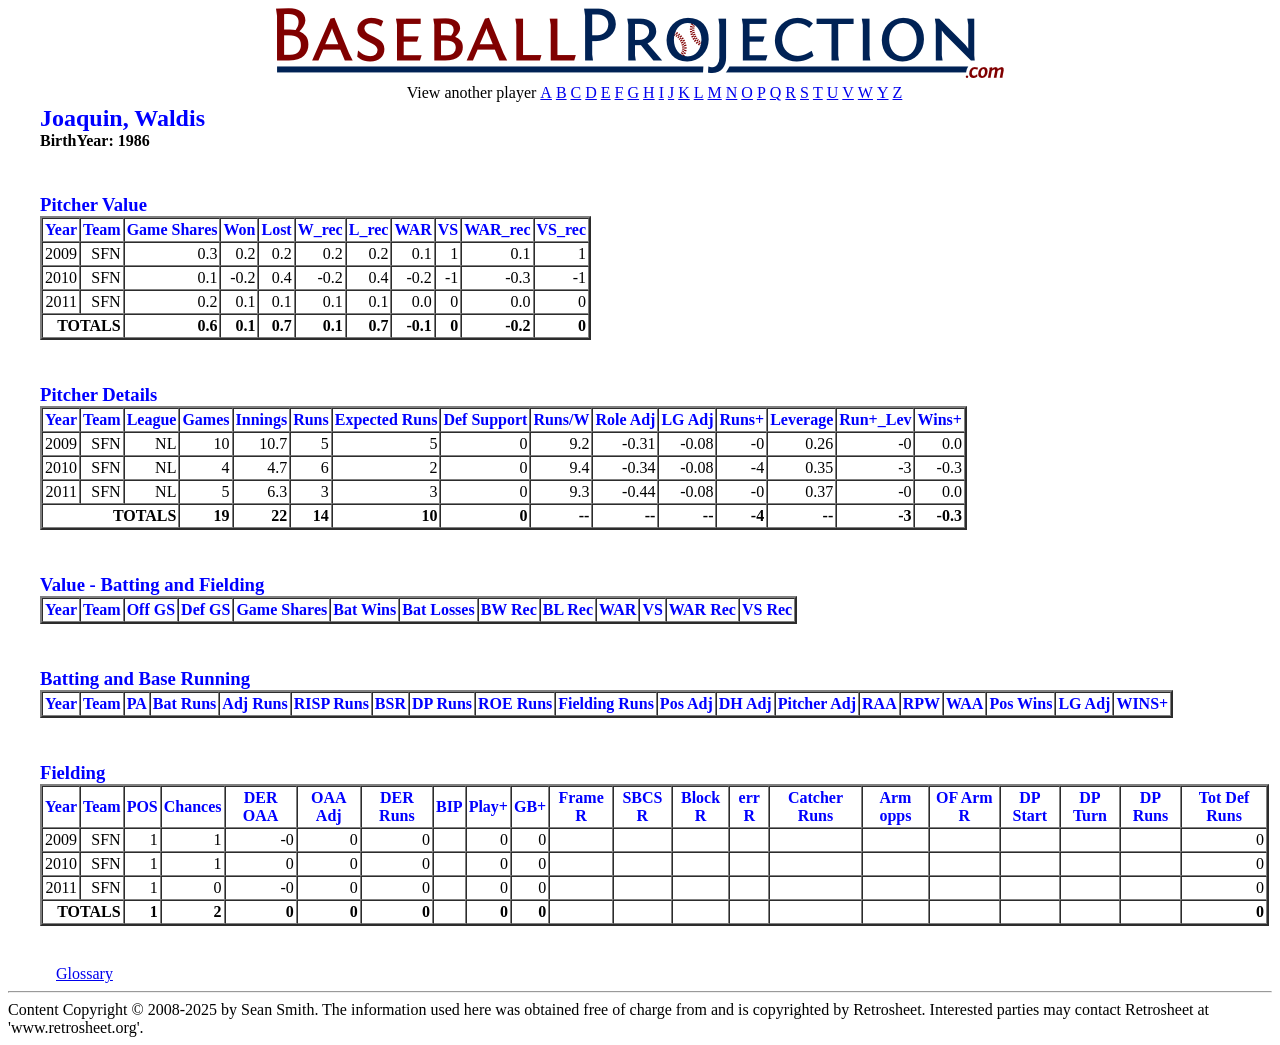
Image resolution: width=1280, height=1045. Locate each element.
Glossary (84, 973)
